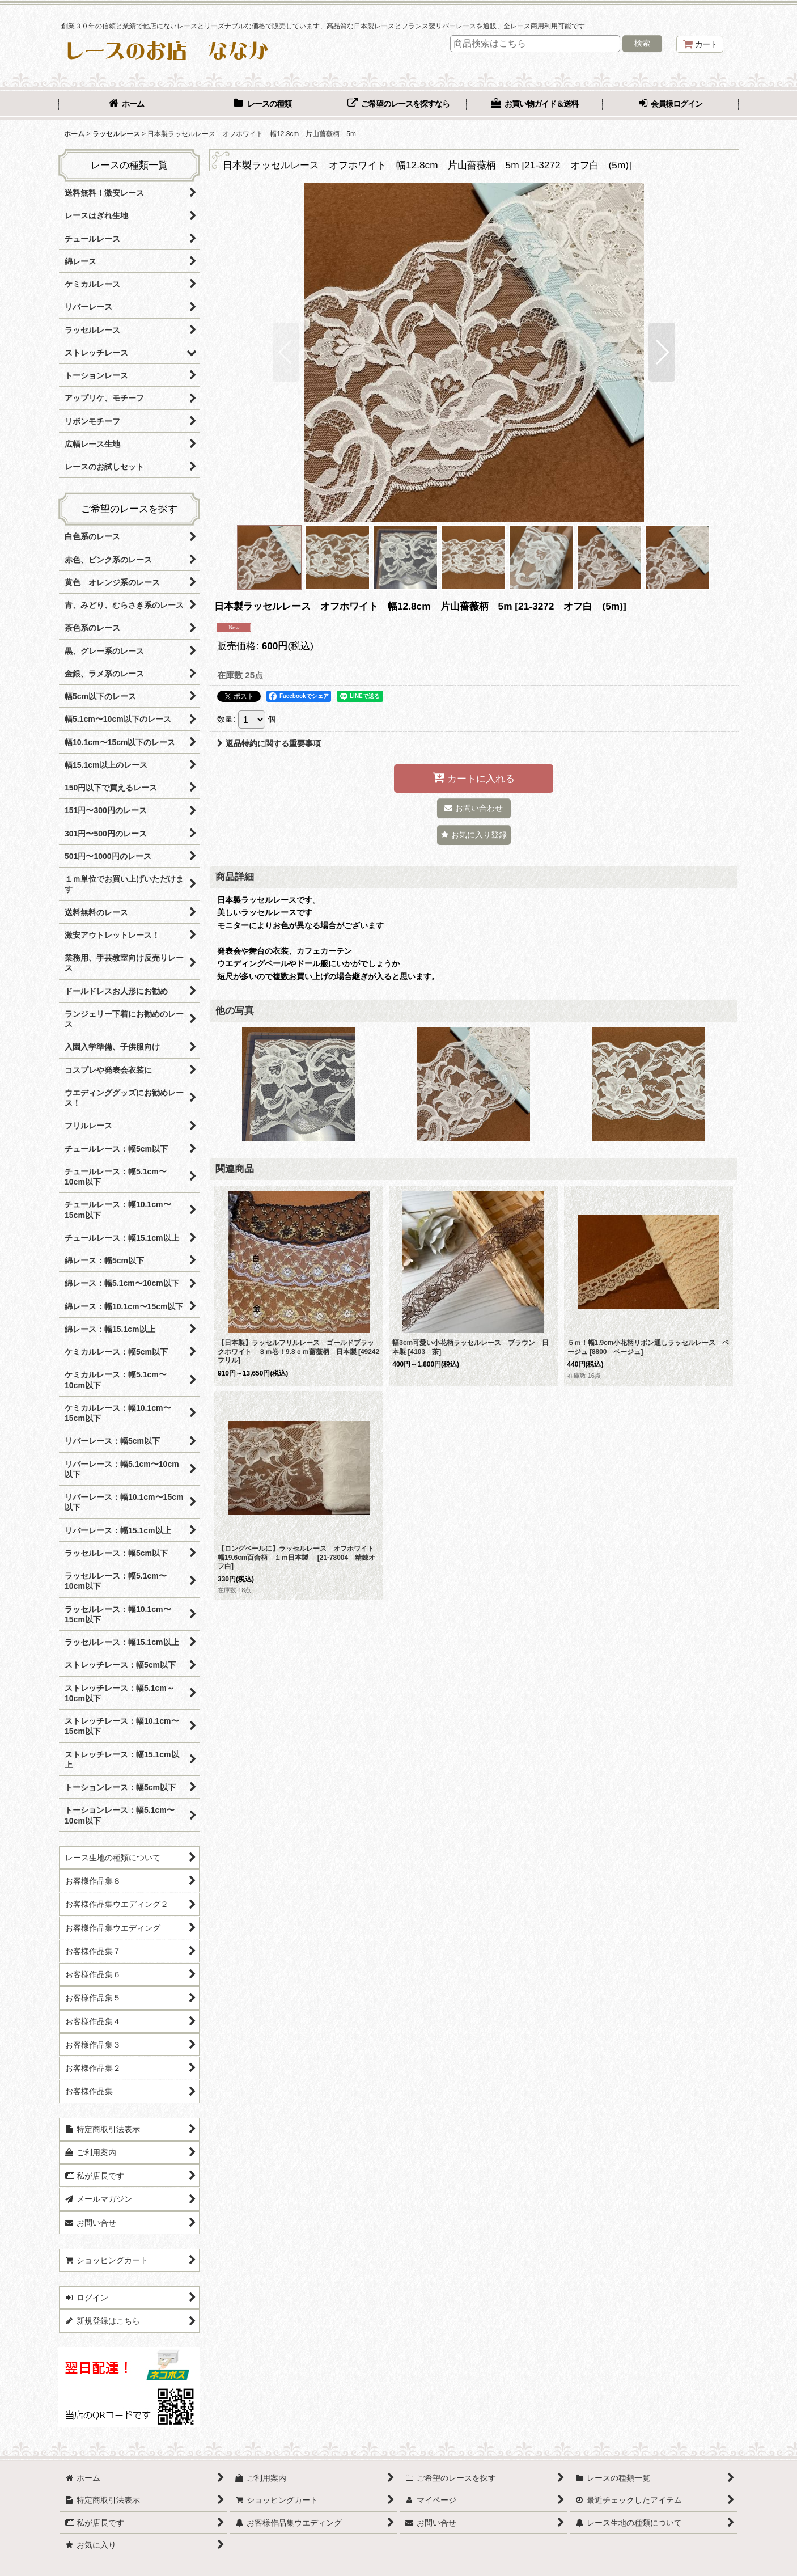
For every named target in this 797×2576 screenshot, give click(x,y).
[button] (286, 352)
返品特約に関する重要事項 (269, 743)
